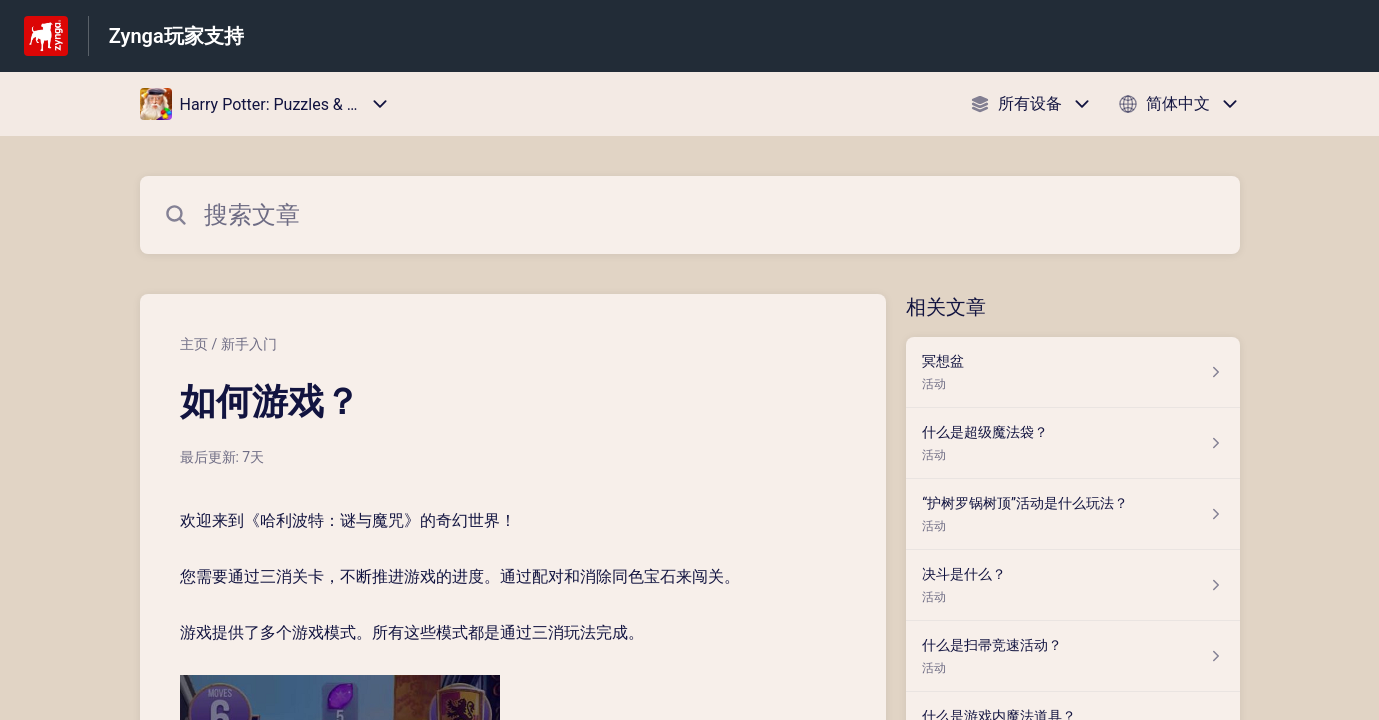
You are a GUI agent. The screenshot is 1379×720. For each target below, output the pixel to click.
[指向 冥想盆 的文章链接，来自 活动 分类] (1072, 372)
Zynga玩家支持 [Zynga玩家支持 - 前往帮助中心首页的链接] (176, 36)
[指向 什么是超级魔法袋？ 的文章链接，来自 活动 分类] (1072, 443)
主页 (194, 344)
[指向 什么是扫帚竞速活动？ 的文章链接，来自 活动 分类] (1072, 656)
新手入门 (249, 344)
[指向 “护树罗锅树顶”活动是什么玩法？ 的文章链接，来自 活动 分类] (1072, 514)
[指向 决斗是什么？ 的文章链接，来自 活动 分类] (1072, 585)
